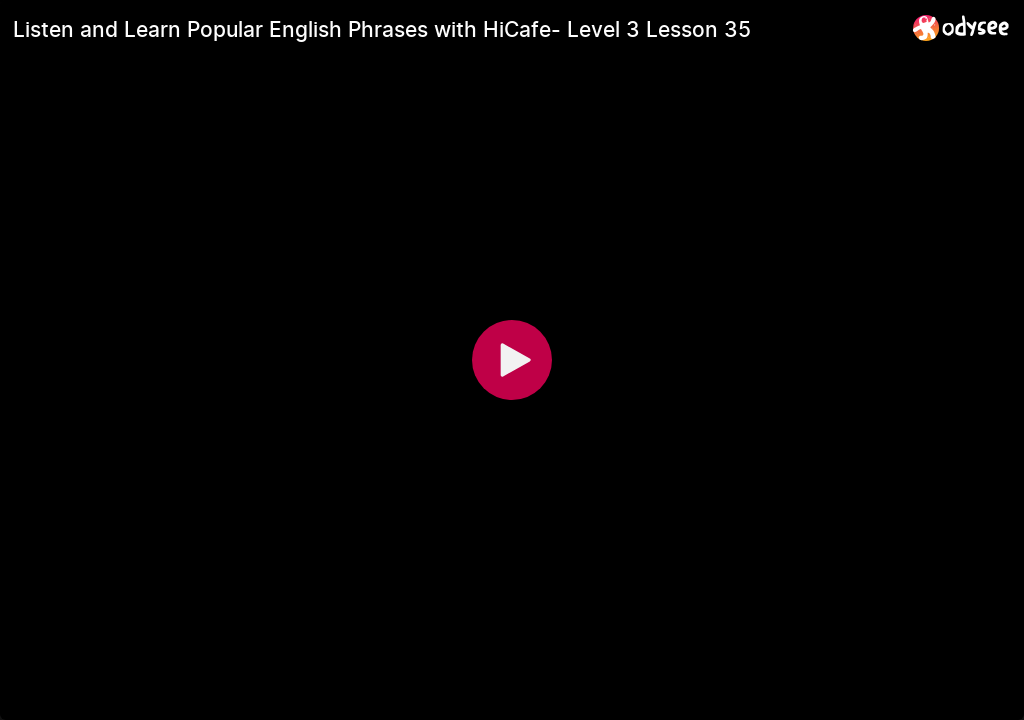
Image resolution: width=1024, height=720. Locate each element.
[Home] (961, 27)
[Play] (512, 360)
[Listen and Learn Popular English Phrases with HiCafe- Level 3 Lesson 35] (455, 29)
